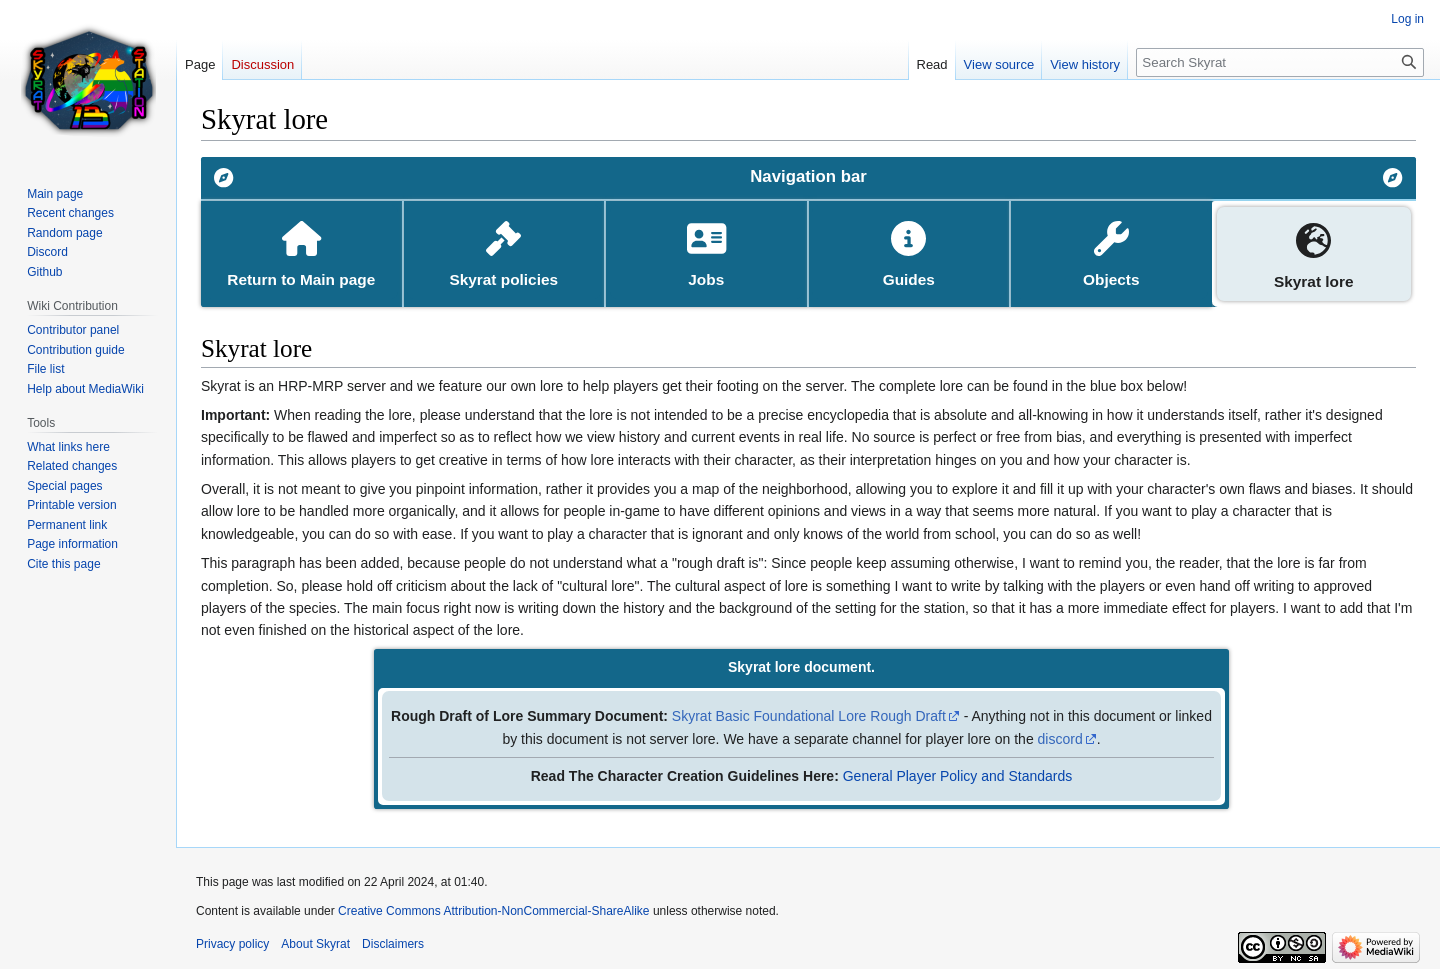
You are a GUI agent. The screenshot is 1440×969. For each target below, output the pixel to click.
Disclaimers (393, 944)
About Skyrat (315, 944)
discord (1060, 739)
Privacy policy (232, 944)
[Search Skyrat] (1280, 62)
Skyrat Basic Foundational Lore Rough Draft (809, 716)
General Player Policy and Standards (958, 776)
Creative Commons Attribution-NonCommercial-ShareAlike (493, 911)
